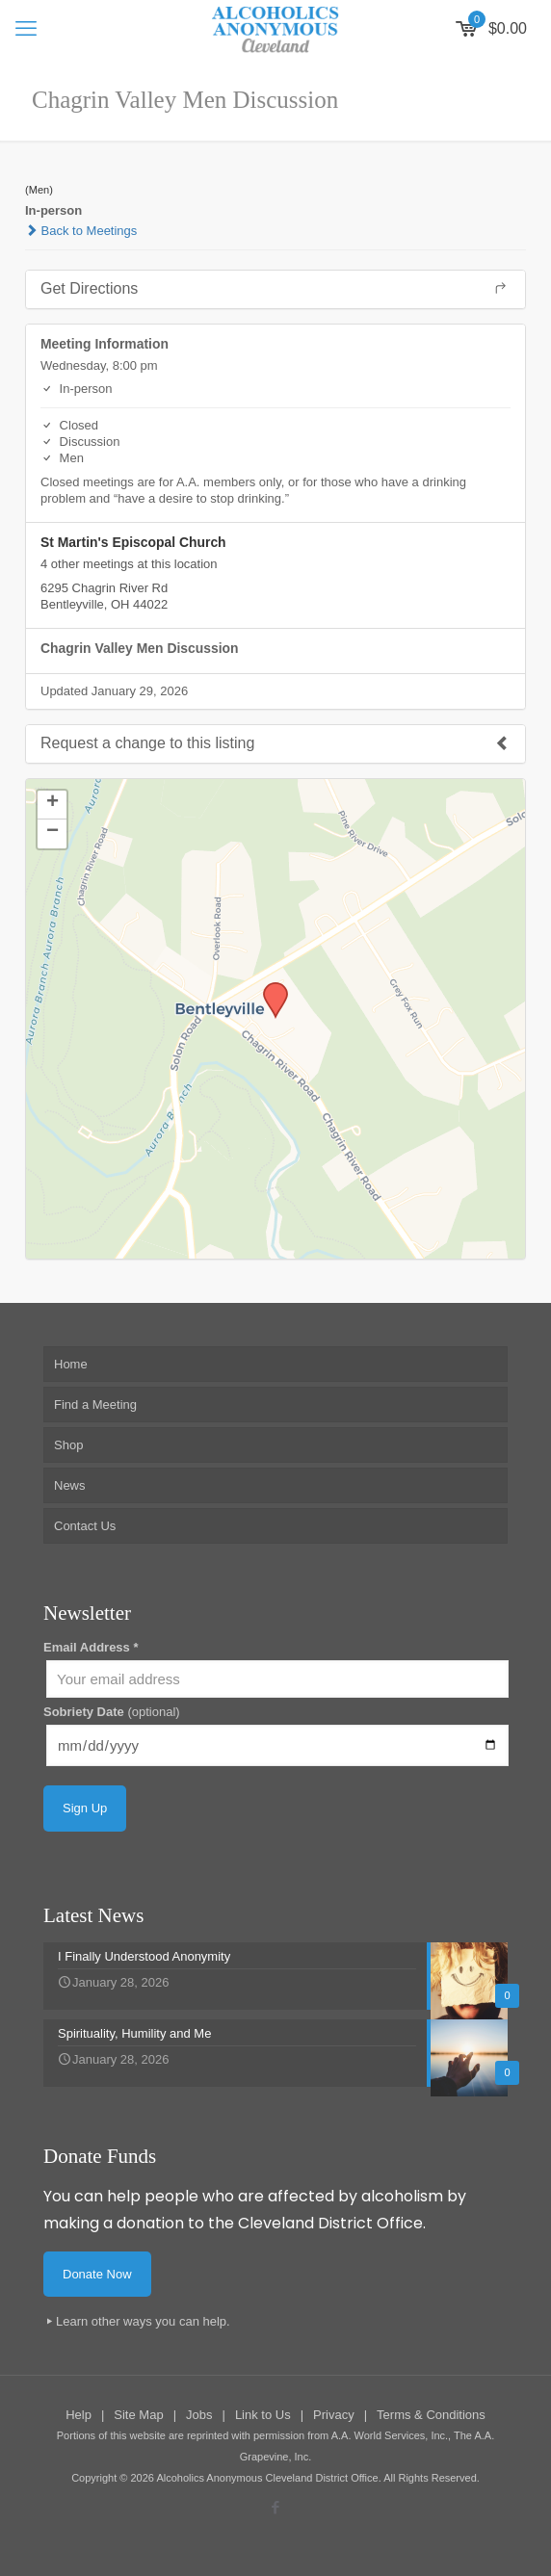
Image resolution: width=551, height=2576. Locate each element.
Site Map (138, 2414)
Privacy (333, 2414)
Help (79, 2414)
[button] (269, 988)
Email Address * (91, 1647)
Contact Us (85, 1526)
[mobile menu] (26, 29)
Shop (68, 1445)
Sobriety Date (111, 1711)
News (70, 1485)
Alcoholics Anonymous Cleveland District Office (267, 2478)
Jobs (199, 2414)
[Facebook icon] (276, 2507)
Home (71, 1364)
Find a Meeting (95, 1404)
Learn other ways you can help (141, 2321)
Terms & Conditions (431, 2414)
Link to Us (263, 2414)
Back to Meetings (81, 230)
